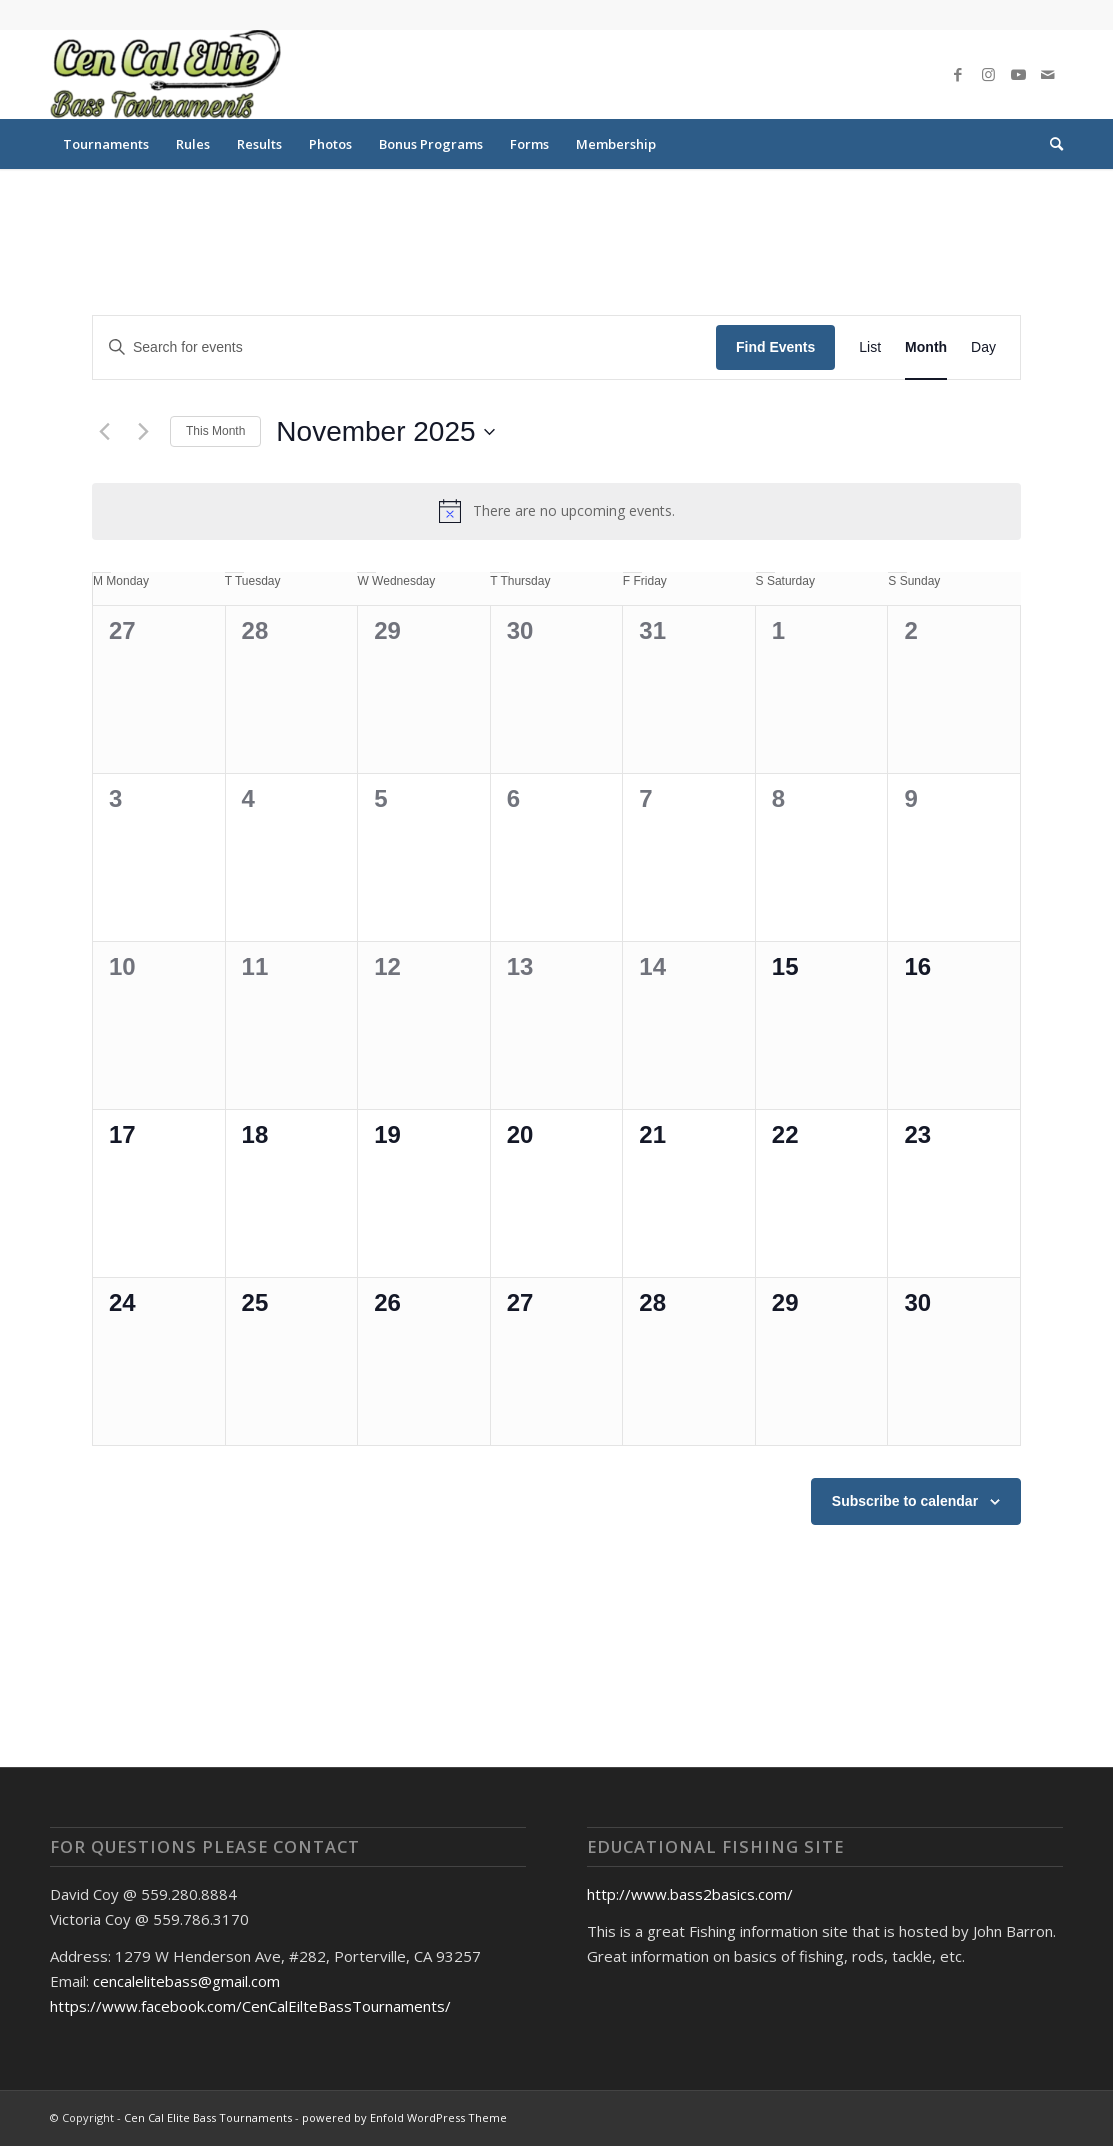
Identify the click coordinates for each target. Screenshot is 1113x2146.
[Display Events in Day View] (983, 347)
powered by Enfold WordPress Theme (404, 2117)
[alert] (556, 511)
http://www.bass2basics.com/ (690, 1894)
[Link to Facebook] (958, 74)
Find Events (775, 347)
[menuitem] (106, 144)
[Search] (1050, 144)
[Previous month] (104, 432)
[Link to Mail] (1048, 74)
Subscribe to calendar (905, 1501)
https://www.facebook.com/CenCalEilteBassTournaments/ (250, 2006)
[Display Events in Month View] (926, 347)
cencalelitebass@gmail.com (186, 1981)
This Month (215, 431)
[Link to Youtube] (1018, 74)
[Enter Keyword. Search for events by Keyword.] (404, 347)
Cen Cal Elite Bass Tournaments (208, 2117)
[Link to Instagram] (988, 74)
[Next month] (143, 432)
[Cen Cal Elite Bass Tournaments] (165, 74)
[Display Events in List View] (870, 347)
